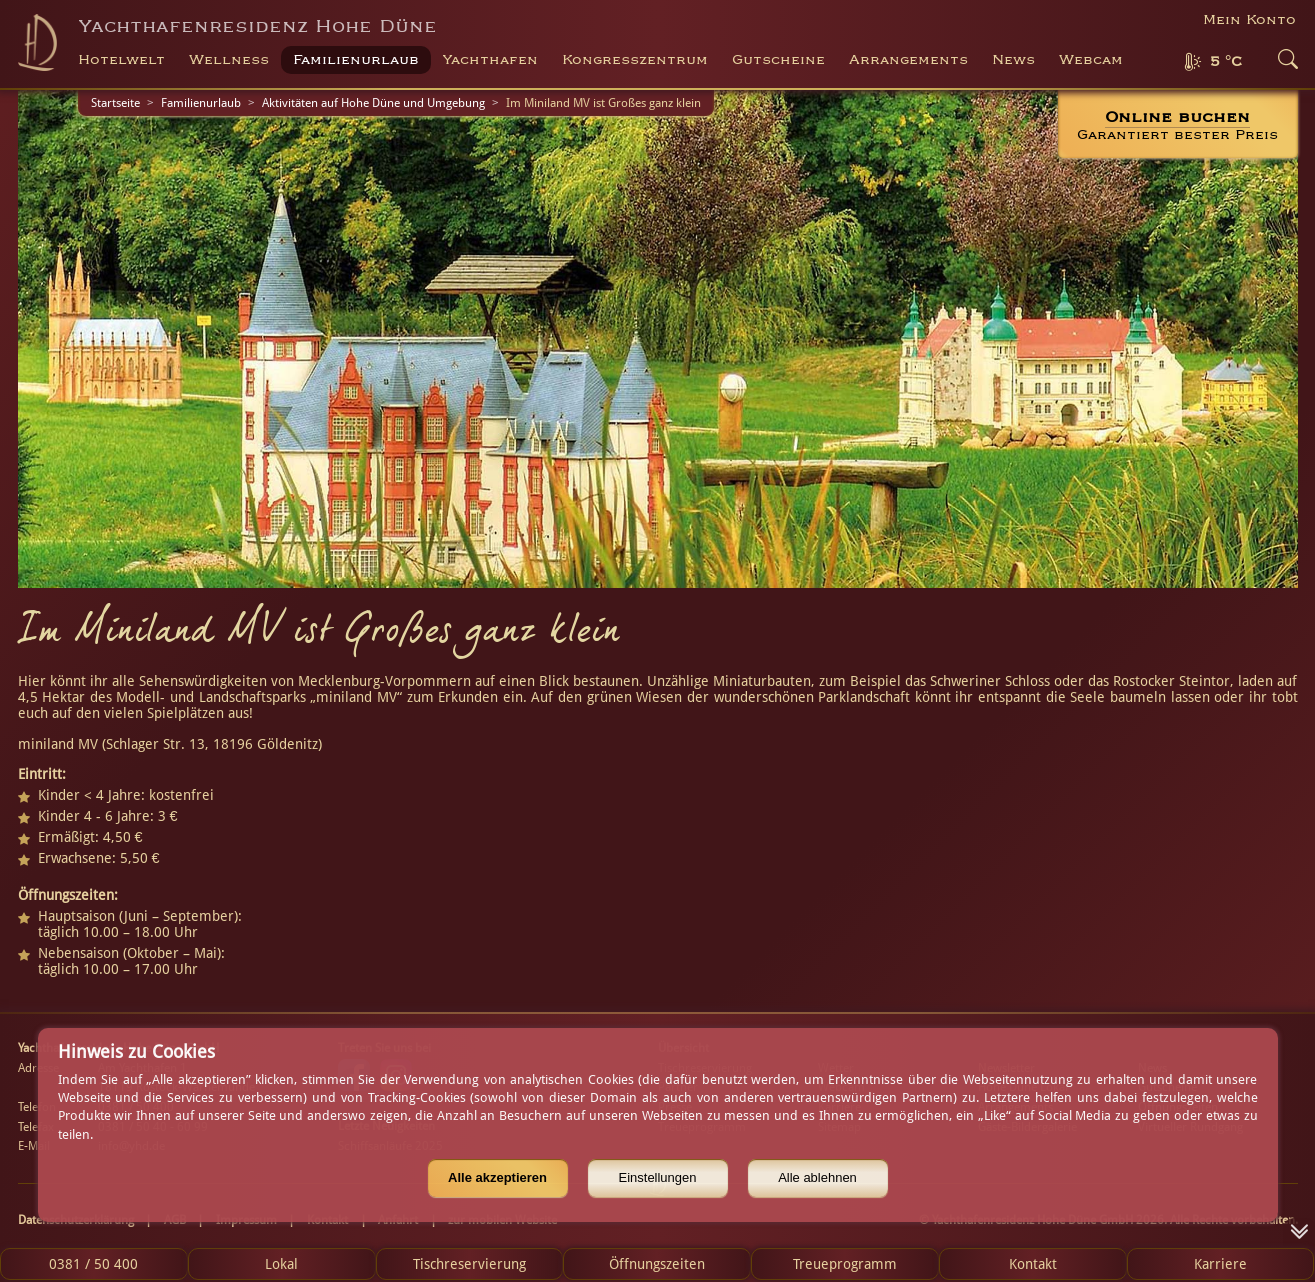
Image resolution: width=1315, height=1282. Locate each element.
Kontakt (1033, 1264)
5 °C (1226, 62)
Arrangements (908, 60)
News (1013, 60)
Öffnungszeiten (657, 1264)
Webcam (1091, 60)
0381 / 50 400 (93, 1264)
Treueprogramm (845, 1264)
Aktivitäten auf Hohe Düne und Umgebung (373, 103)
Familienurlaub (201, 103)
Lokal (281, 1264)
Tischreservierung (469, 1264)
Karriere (1220, 1264)
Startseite (115, 103)
